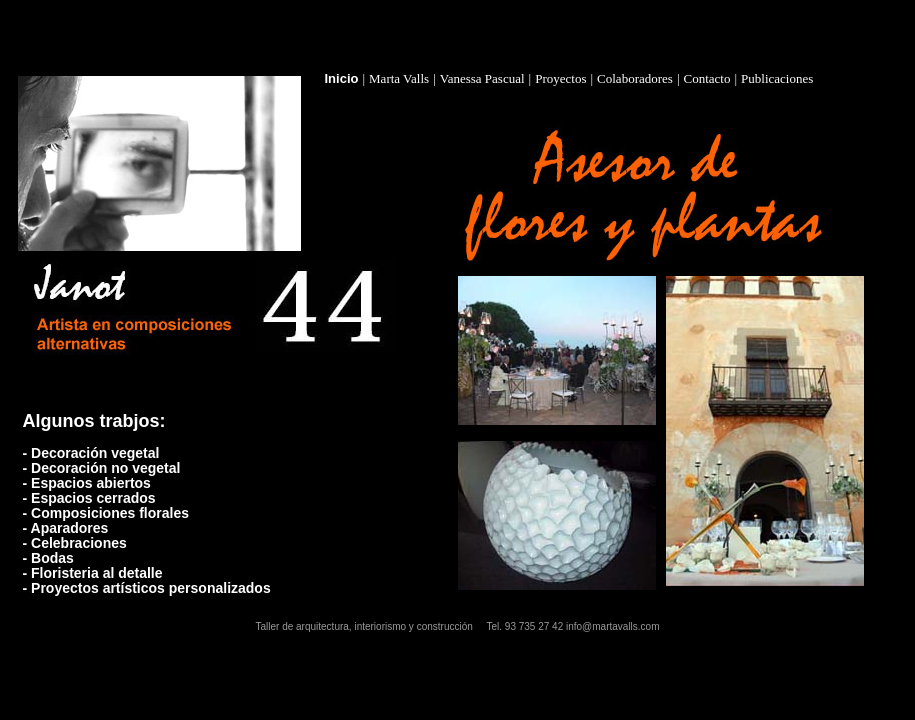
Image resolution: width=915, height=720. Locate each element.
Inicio (342, 78)
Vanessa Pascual (482, 78)
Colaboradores (635, 78)
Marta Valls (399, 78)
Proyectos (560, 78)
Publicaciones (777, 78)
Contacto (707, 78)
